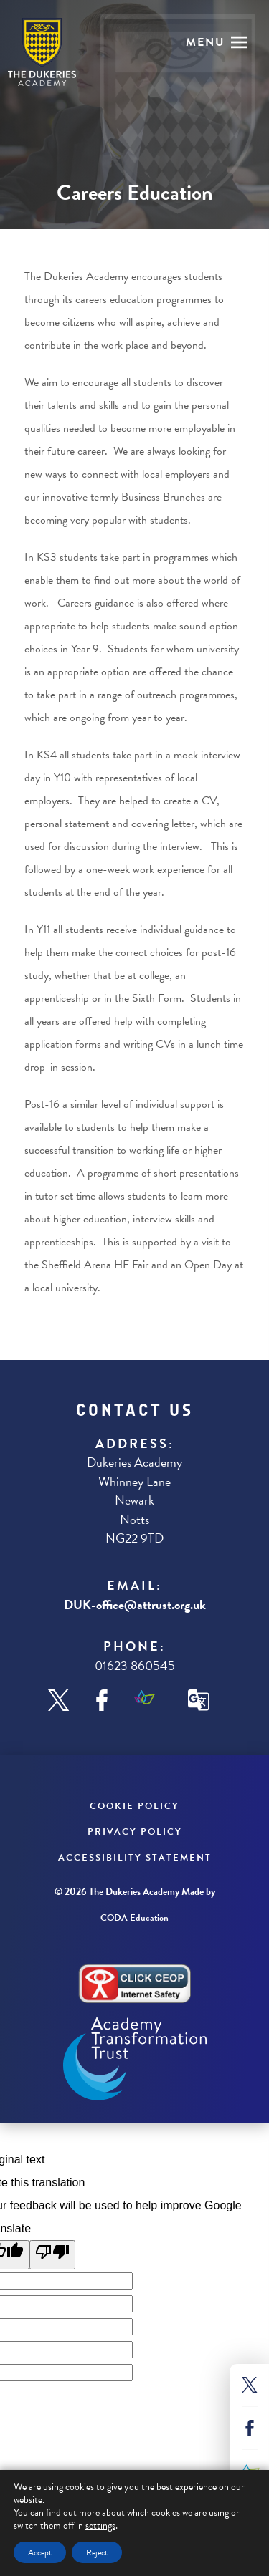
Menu (205, 42)
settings (100, 2525)
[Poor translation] (52, 2254)
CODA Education (134, 1918)
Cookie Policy (134, 1806)
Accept (40, 2552)
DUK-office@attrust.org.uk (135, 1604)
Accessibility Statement (135, 1858)
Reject (97, 2552)
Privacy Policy (135, 1832)
